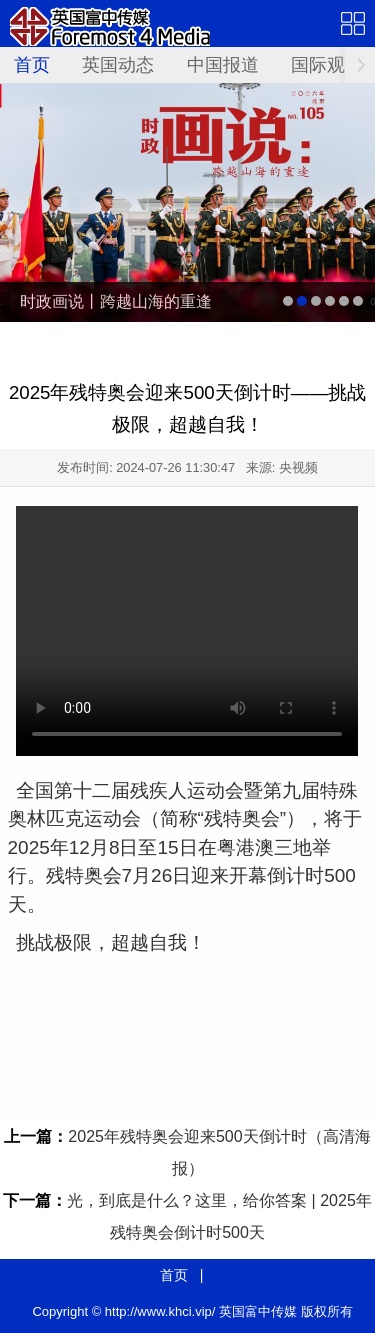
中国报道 (223, 65)
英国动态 (118, 65)
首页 (32, 65)
